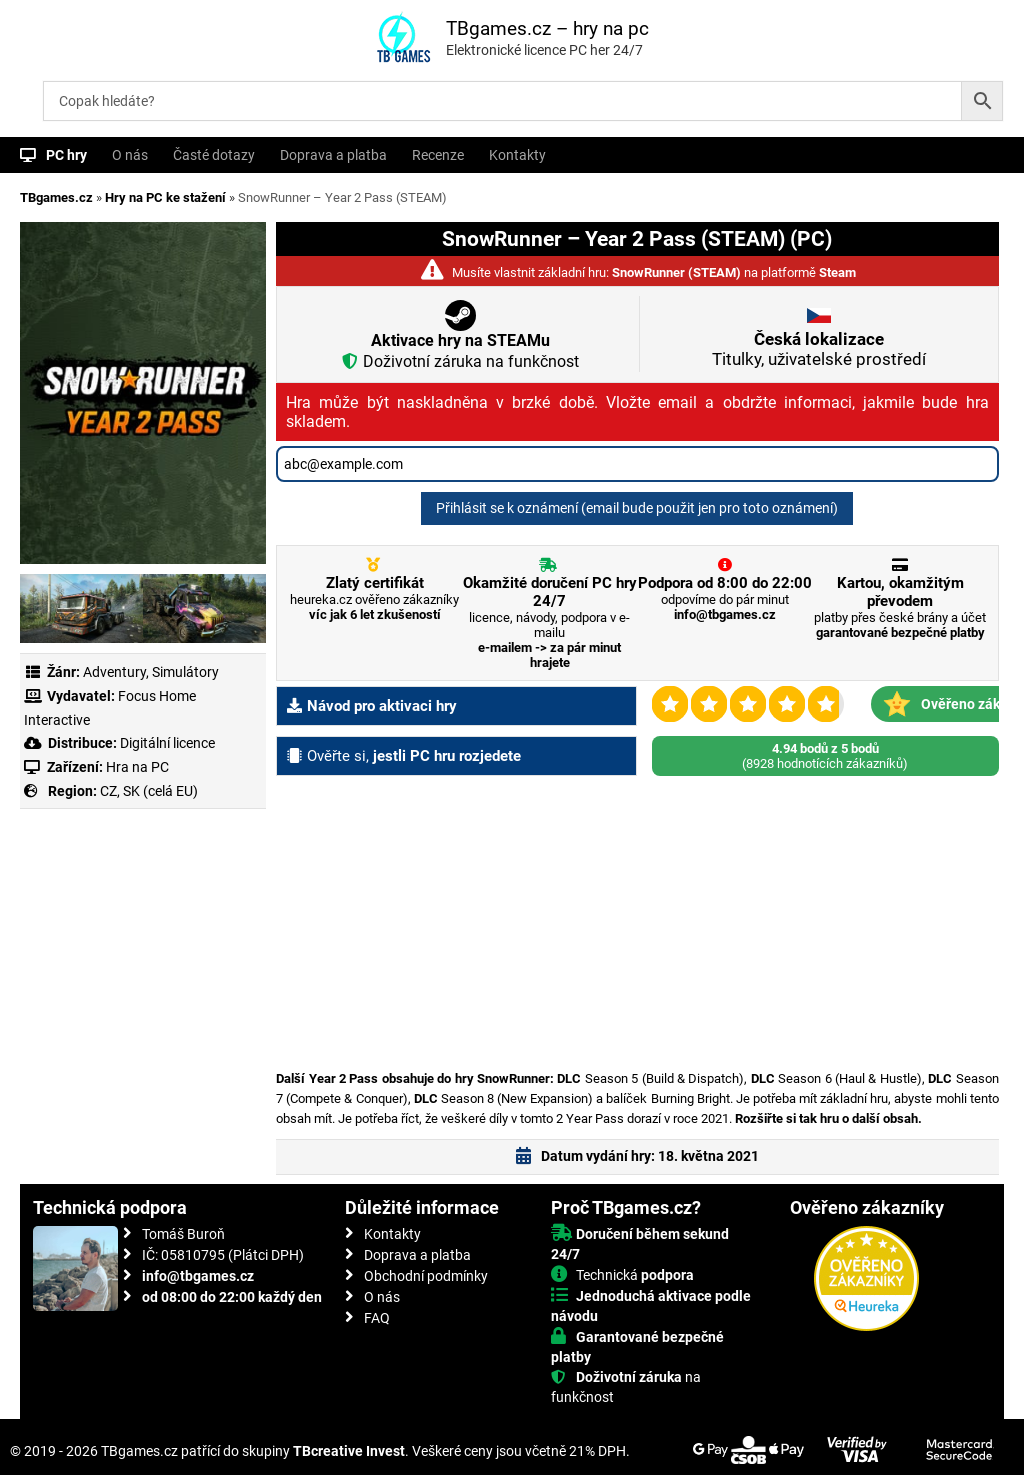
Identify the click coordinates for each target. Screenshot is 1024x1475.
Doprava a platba (333, 155)
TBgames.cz (56, 197)
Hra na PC (136, 767)
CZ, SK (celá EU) (149, 791)
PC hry (66, 155)
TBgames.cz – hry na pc (547, 28)
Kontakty (517, 155)
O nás (130, 155)
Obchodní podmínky (426, 1276)
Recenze (438, 155)
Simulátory (185, 672)
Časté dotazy (214, 155)
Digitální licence (166, 743)
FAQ (377, 1318)
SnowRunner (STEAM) (676, 272)
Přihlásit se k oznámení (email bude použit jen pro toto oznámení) (637, 508)
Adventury (114, 672)
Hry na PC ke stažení (165, 197)
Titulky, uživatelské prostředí (819, 349)
